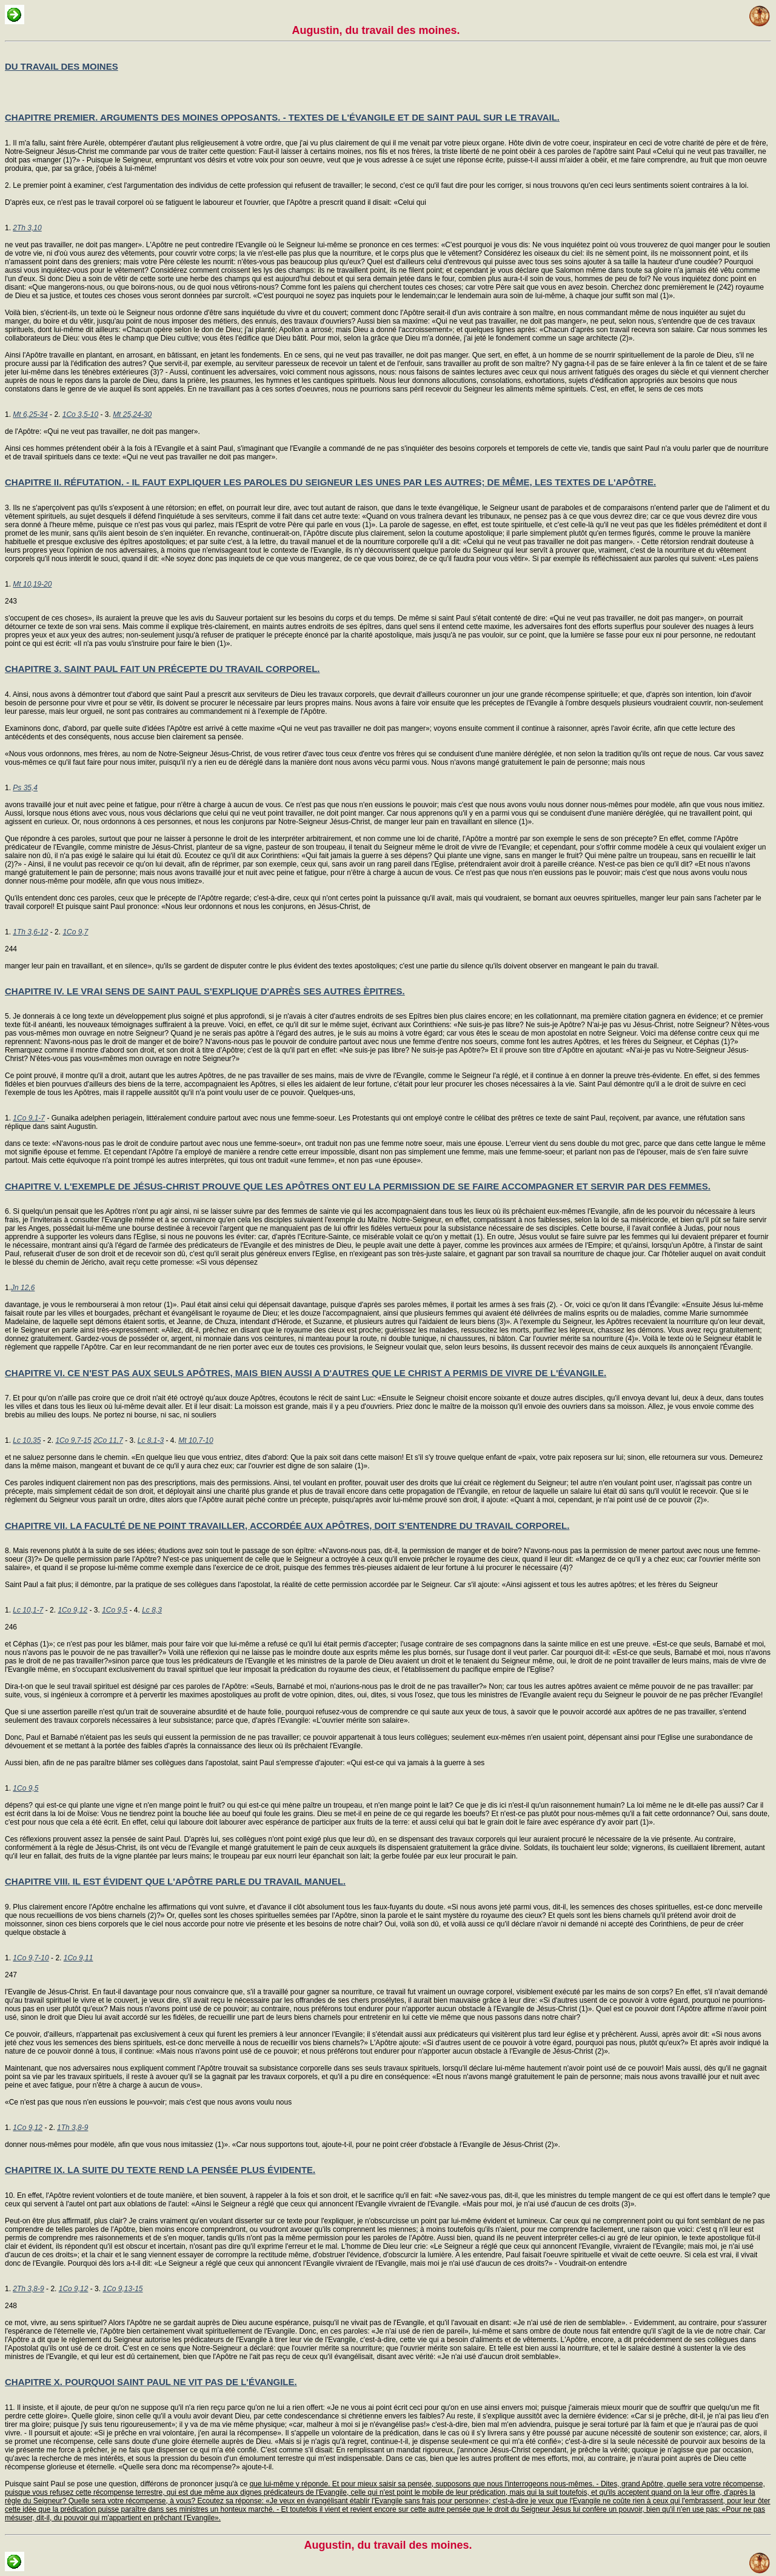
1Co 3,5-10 (80, 414)
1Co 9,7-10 (30, 1958)
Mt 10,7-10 (195, 1440)
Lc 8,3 (152, 1610)
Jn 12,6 (23, 1287)
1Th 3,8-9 (72, 2127)
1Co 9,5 (114, 1610)
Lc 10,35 (27, 1440)
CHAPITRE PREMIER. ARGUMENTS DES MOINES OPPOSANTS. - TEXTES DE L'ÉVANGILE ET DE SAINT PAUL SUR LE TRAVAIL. (282, 117)
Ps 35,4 (25, 788)
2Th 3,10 (27, 228)
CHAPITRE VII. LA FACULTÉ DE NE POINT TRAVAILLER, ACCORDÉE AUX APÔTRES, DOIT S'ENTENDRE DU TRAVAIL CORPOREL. (287, 1525)
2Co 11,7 (108, 1440)
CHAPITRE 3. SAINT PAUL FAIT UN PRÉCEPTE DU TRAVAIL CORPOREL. (162, 669)
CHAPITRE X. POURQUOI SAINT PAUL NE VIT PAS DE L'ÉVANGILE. (151, 2382)
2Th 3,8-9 (28, 2289)
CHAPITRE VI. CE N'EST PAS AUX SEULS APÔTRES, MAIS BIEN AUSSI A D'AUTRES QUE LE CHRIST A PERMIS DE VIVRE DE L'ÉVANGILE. (305, 1373)
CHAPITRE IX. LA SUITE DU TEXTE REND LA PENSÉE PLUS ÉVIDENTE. (160, 2170)
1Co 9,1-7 (29, 1118)
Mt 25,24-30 (132, 414)
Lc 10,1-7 (28, 1610)
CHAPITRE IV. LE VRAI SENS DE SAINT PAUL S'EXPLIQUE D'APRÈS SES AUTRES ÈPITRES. (205, 991)
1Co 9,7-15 (73, 1440)
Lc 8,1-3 (151, 1440)
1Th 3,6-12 (30, 932)
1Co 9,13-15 (122, 2289)
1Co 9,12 (72, 1610)
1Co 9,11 (78, 1958)
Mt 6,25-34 (30, 414)
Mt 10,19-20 (32, 584)
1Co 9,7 (75, 932)
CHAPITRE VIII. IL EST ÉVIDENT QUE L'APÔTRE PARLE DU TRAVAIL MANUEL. (175, 1881)
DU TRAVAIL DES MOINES (61, 66)
